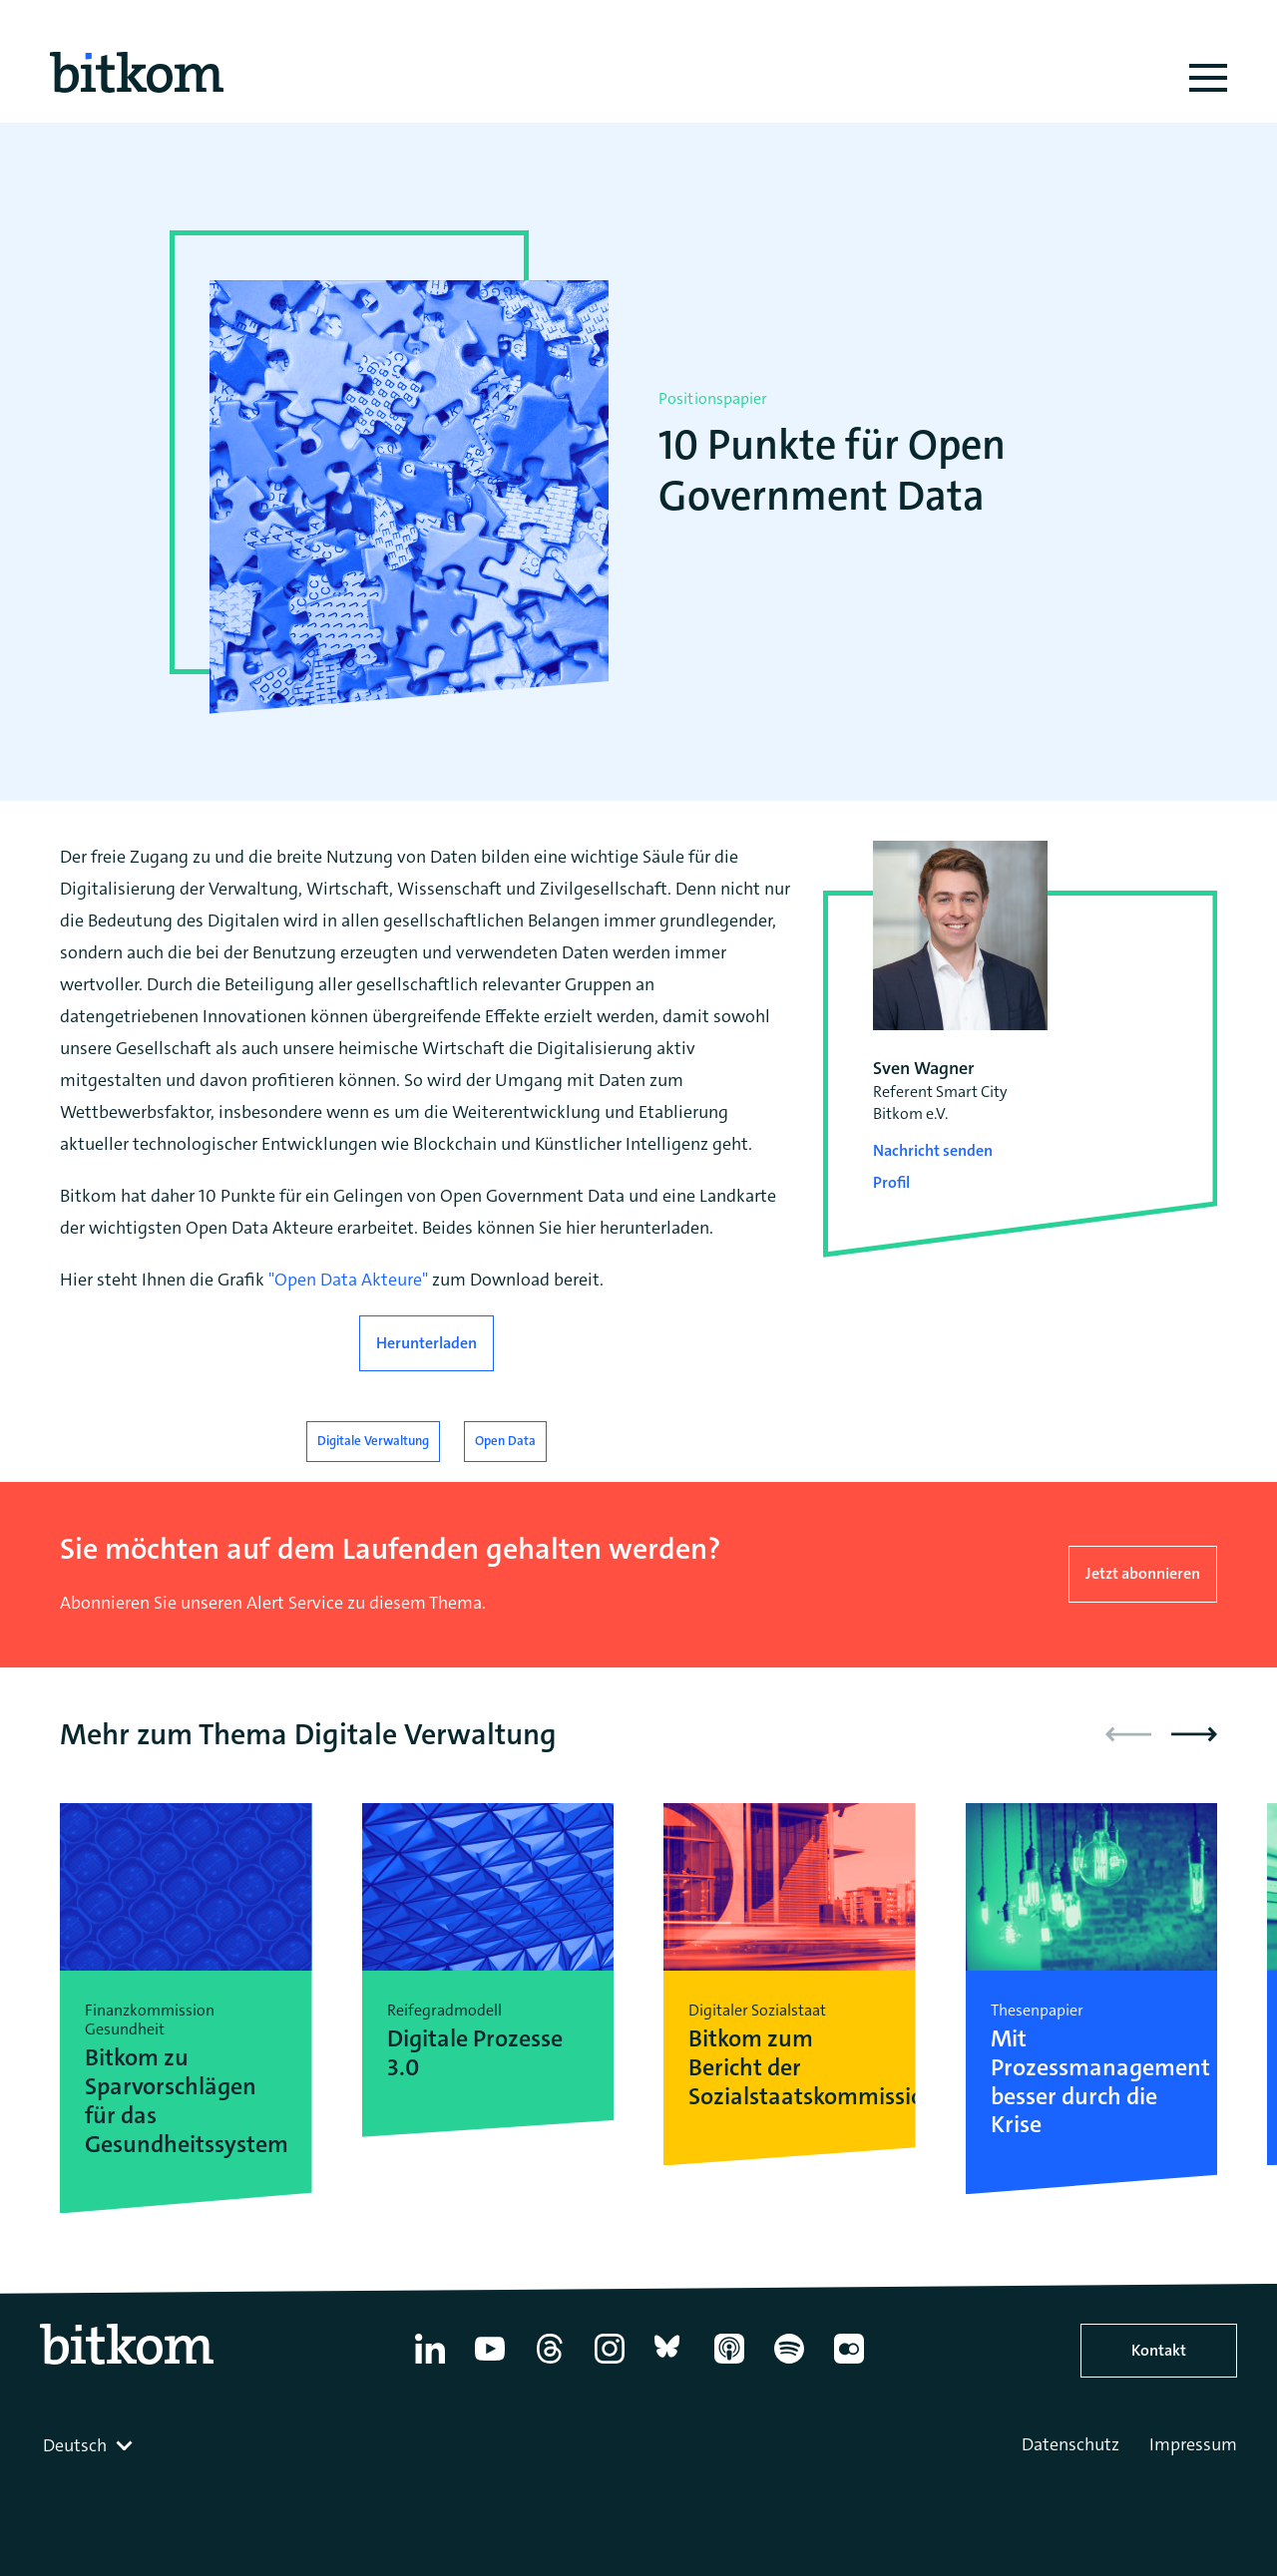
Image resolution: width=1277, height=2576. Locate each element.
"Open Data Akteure (345, 1279)
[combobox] (90, 2445)
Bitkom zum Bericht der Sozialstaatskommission (789, 2067)
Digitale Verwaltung (373, 1440)
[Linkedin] (430, 2363)
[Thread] (550, 2363)
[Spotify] (789, 2363)
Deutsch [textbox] (75, 2445)
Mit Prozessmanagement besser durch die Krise (1092, 2081)
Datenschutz (1070, 2444)
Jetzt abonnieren (1142, 1573)
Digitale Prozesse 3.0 (475, 2053)
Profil (891, 1182)
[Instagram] (610, 2363)
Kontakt (1158, 2350)
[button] (1194, 1734)
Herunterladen (426, 1342)
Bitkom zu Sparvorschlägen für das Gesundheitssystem (186, 2100)
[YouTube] (490, 2363)
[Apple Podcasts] (729, 2363)
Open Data (505, 1440)
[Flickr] (849, 2363)
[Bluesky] (669, 2363)
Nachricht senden (933, 1150)
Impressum (1193, 2444)
